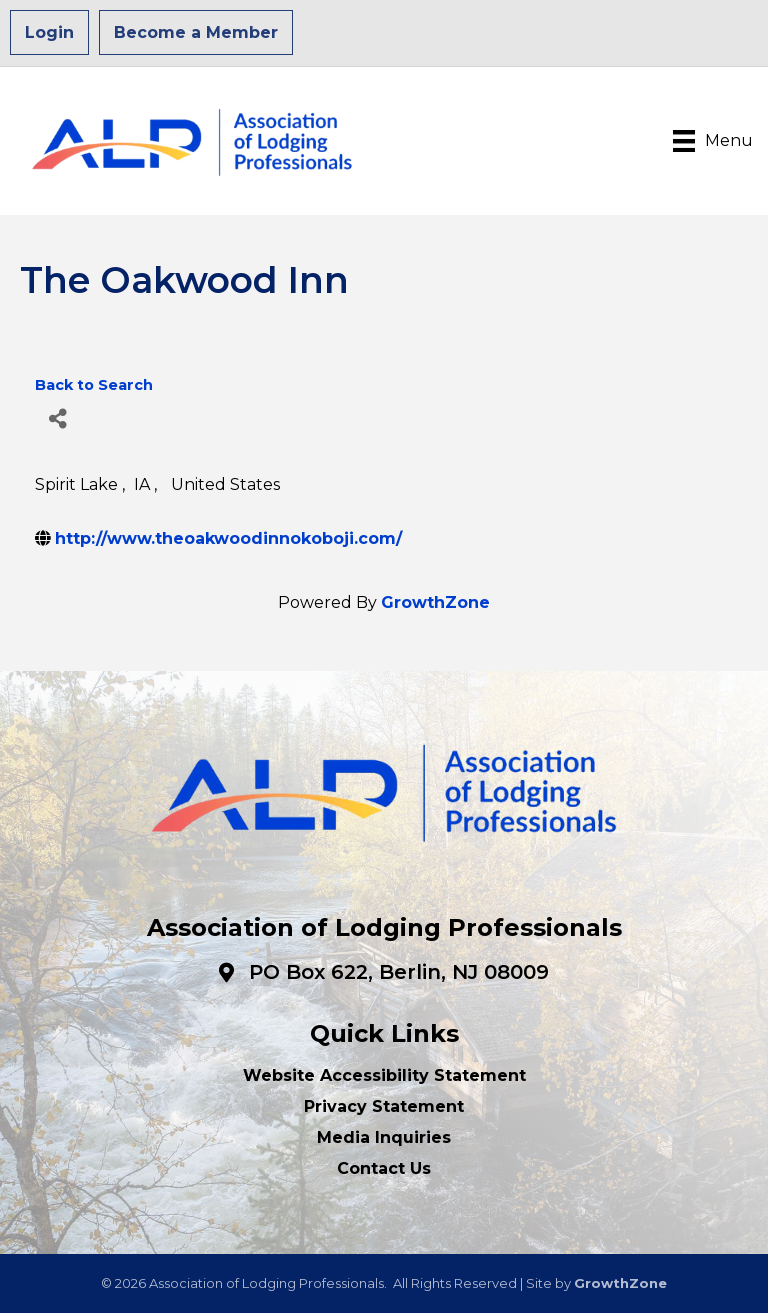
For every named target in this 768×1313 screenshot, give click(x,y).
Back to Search (94, 385)
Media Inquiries (384, 1137)
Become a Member (196, 32)
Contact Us (384, 1168)
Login (49, 32)
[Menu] (713, 141)
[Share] (57, 418)
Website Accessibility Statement (384, 1075)
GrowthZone (435, 602)
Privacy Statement (384, 1106)
